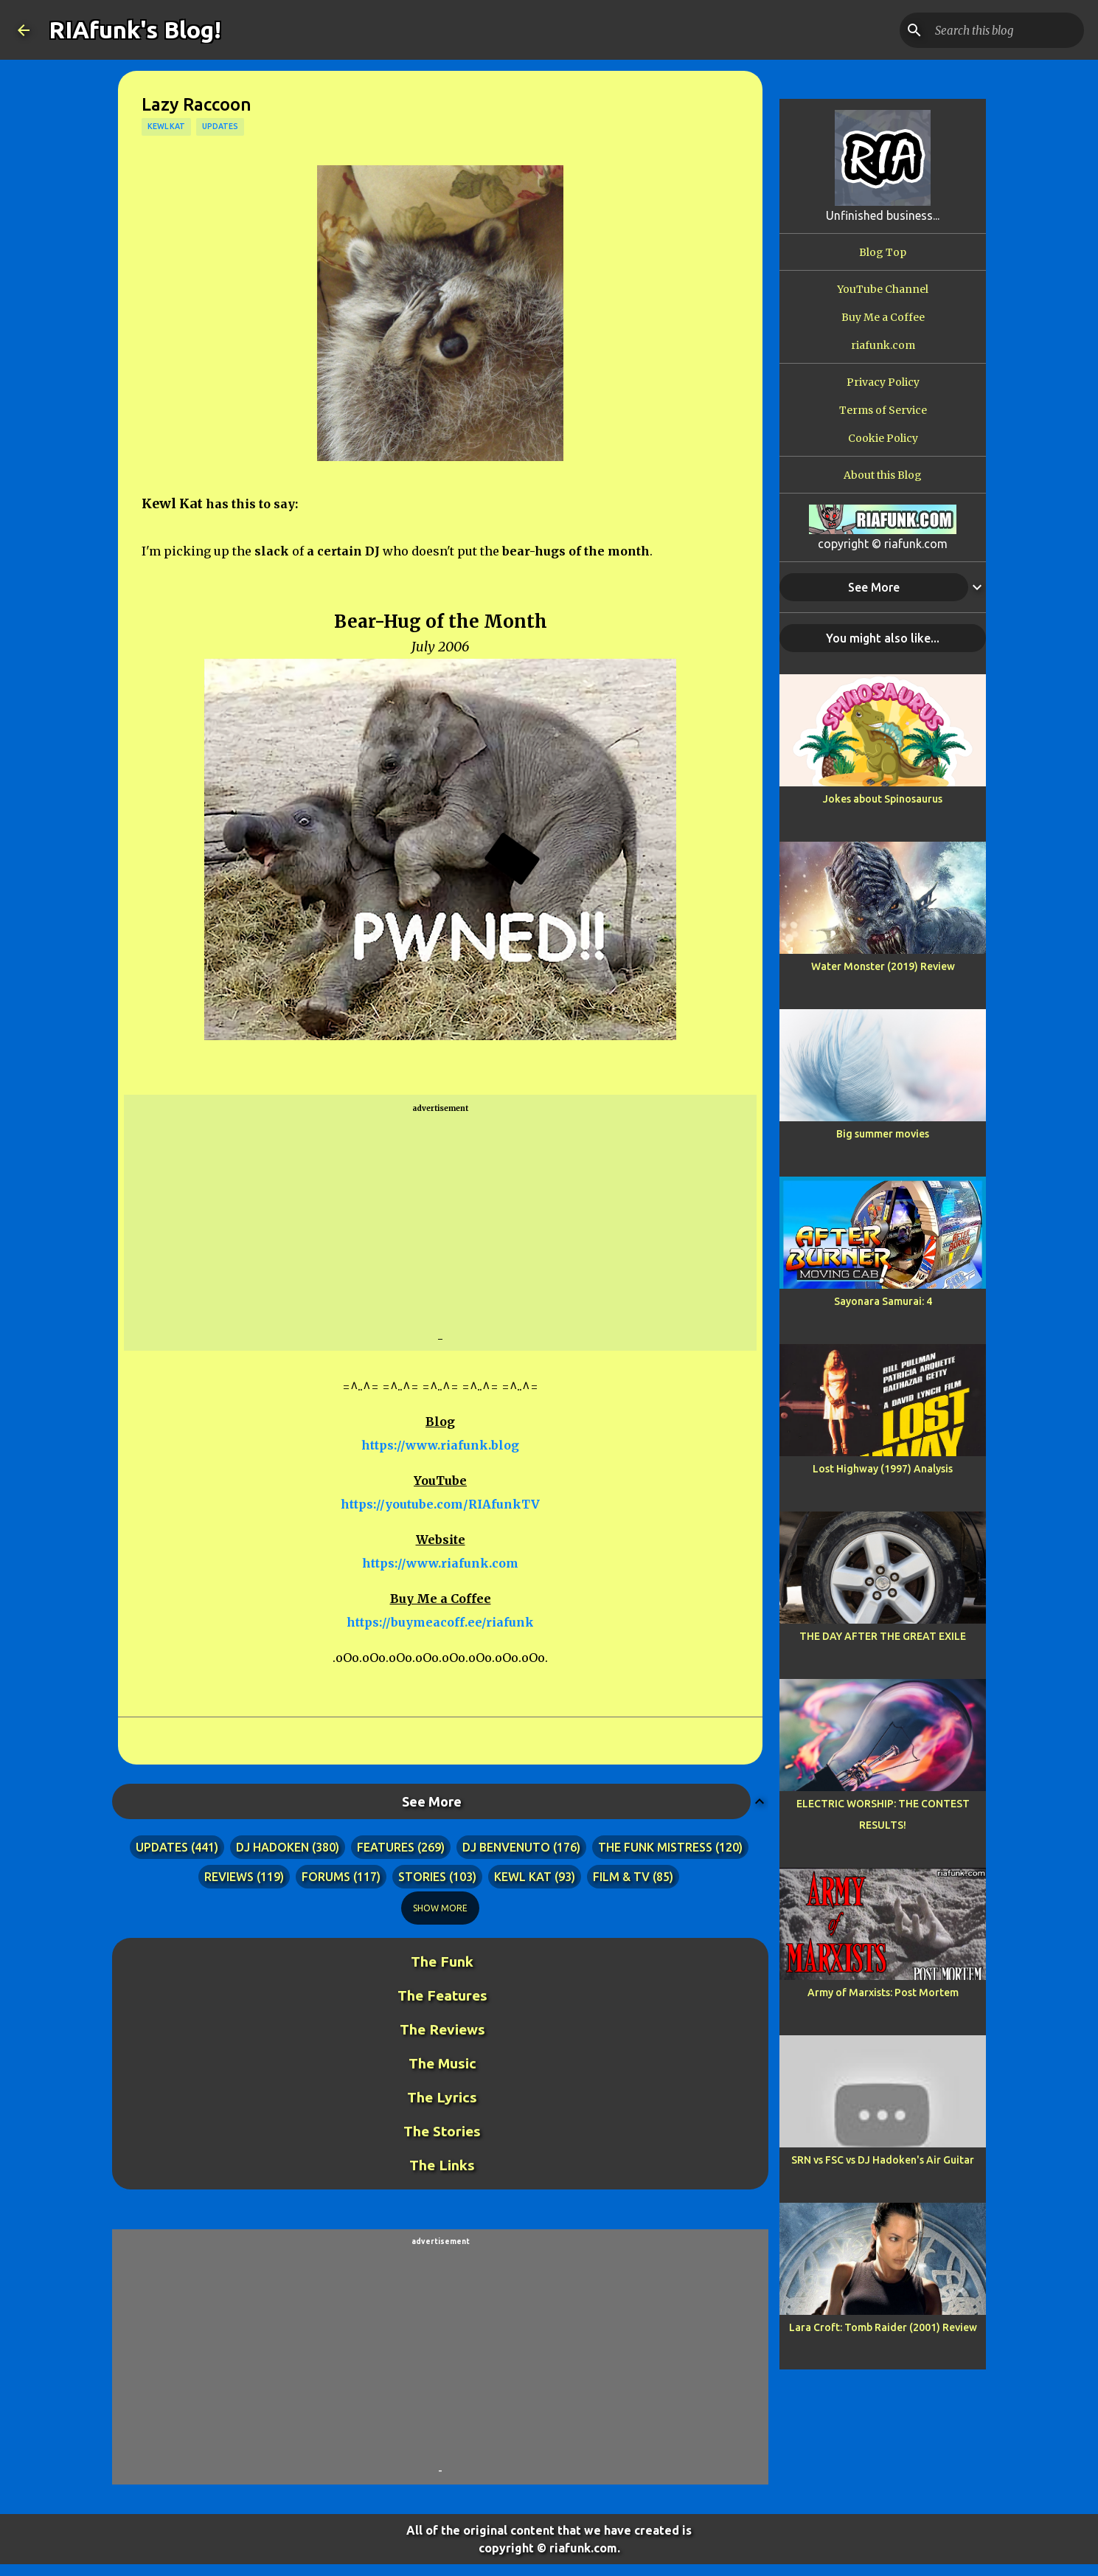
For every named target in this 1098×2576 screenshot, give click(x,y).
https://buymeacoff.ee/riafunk (440, 1622)
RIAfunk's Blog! (135, 29)
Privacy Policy (883, 382)
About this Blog (883, 475)
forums (326, 1876)
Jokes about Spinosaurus (882, 799)
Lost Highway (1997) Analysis (883, 1469)
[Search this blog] (1006, 30)
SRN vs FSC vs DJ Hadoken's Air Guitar (882, 2160)
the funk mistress (655, 1847)
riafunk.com (883, 345)
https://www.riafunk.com (440, 1563)
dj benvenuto (506, 1847)
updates (220, 126)
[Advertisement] (440, 1224)
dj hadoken (272, 1847)
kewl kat (166, 126)
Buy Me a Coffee (883, 317)
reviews (229, 1876)
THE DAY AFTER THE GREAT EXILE (882, 1636)
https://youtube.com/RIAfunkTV (440, 1504)
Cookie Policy (883, 438)
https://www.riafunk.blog (440, 1445)
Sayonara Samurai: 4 (883, 1301)
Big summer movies (882, 1134)
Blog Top (882, 252)
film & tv (621, 1876)
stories (422, 1876)
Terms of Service (883, 410)
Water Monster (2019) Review (883, 966)
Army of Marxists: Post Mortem (883, 1992)
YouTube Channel (882, 289)
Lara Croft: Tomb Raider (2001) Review (883, 2327)
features (385, 1847)
